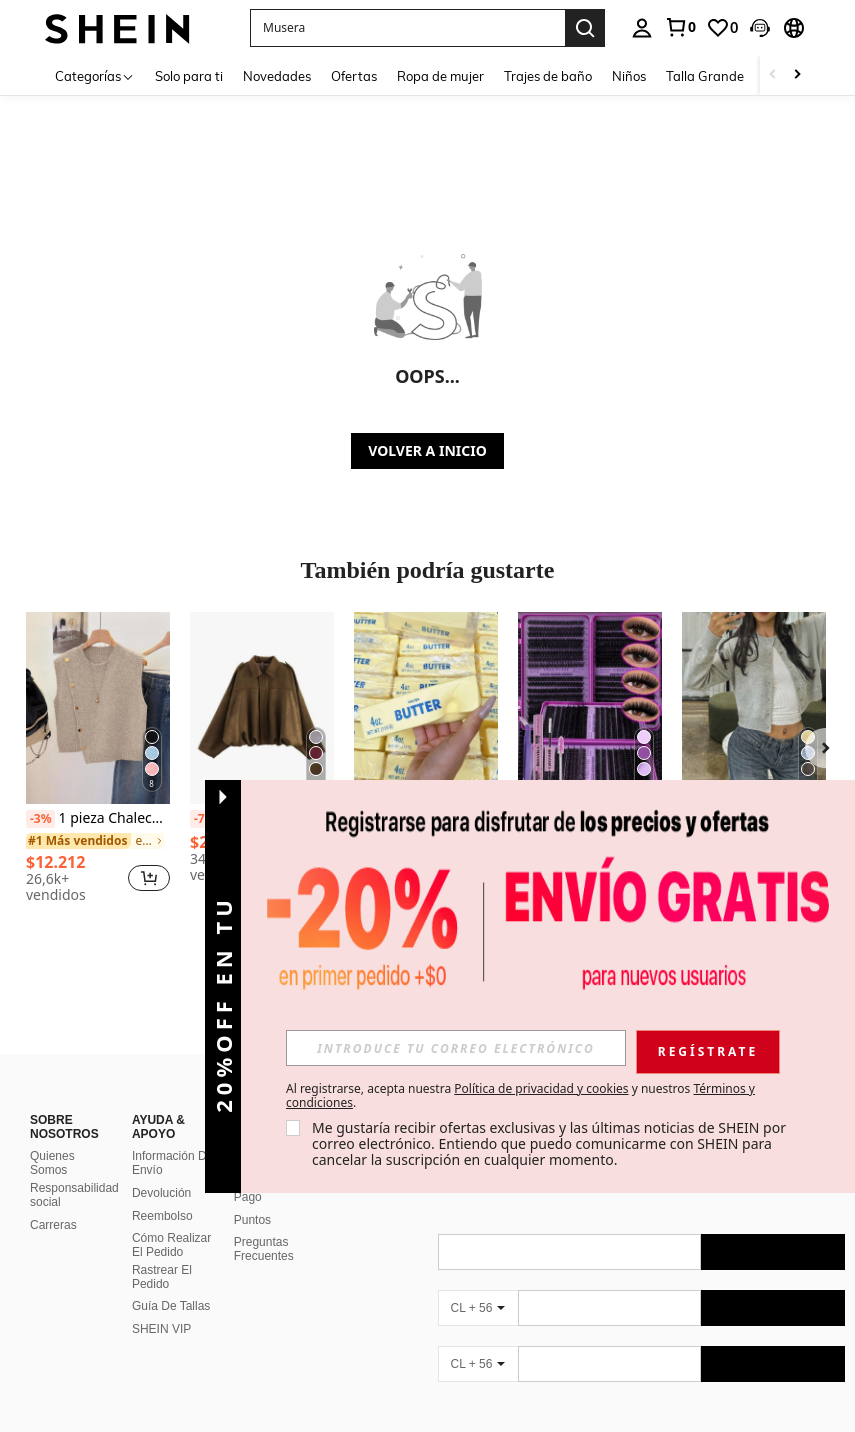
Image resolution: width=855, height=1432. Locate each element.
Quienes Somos (52, 1163)
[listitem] (98, 760)
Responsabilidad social (74, 1195)
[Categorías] (95, 75)
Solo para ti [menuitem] (189, 76)
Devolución (161, 1193)
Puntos (252, 1220)
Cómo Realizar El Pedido (171, 1245)
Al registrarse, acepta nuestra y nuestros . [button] (520, 1096)
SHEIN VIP (161, 1329)
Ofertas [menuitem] (354, 76)
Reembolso (162, 1216)
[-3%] (40, 819)
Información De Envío (172, 1163)
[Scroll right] (797, 75)
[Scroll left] (773, 75)
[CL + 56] (478, 1308)
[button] (407, 28)
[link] (680, 27)
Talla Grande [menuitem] (705, 76)
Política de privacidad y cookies (541, 1088)
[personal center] (642, 28)
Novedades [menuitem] (277, 76)
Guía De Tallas (171, 1306)
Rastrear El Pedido (162, 1277)
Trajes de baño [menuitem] (548, 76)
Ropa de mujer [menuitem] (440, 76)
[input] (456, 1048)
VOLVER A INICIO (427, 450)
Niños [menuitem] (629, 76)
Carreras (53, 1225)
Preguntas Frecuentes (264, 1249)
